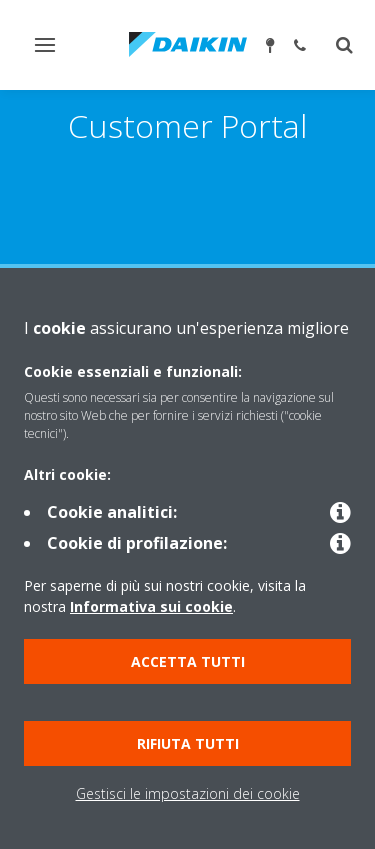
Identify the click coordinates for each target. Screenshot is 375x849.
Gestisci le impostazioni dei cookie (188, 793)
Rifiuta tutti (188, 743)
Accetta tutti (188, 661)
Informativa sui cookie (151, 606)
